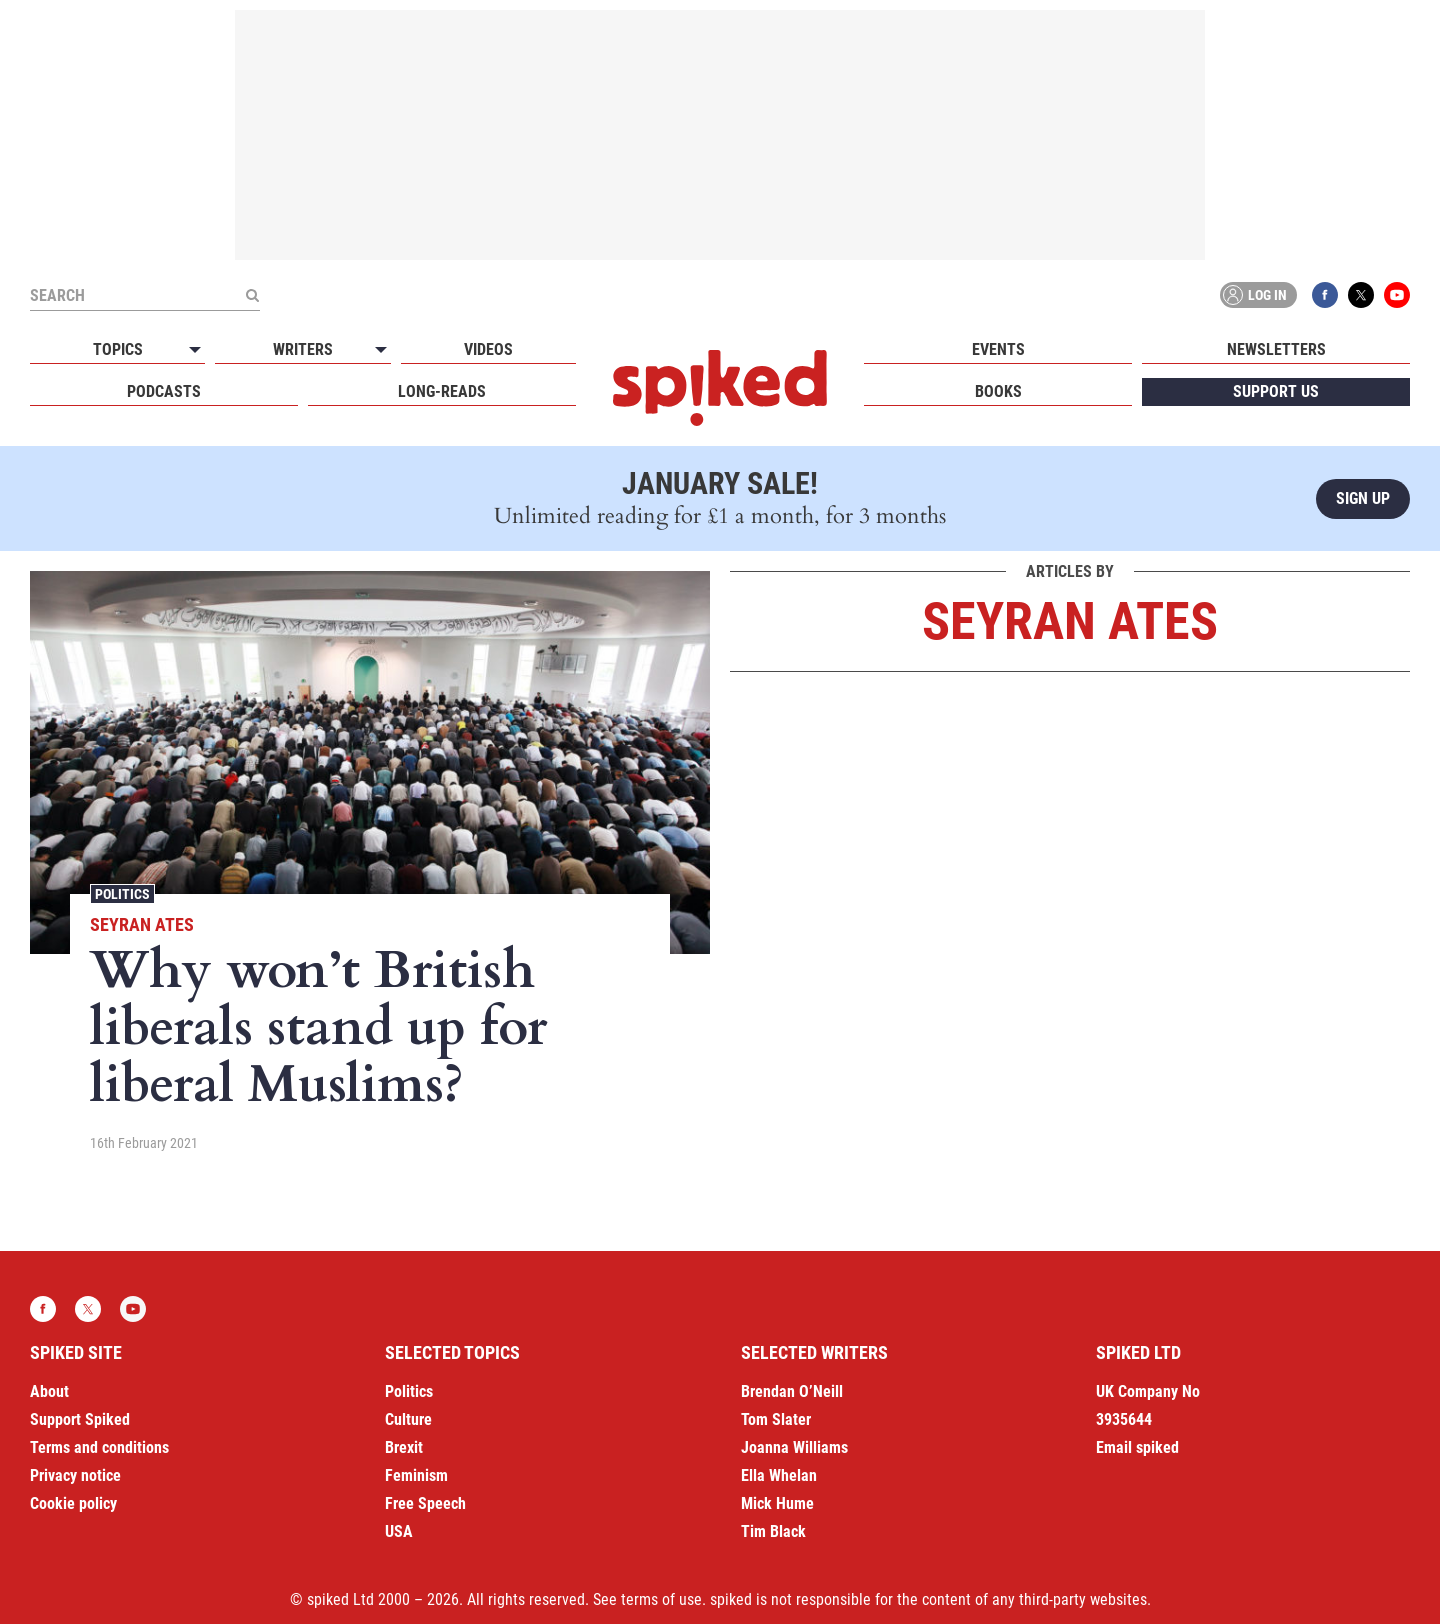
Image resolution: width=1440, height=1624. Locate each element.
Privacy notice (75, 1475)
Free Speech (425, 1503)
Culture (408, 1419)
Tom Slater (776, 1419)
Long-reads (442, 391)
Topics (118, 349)
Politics (122, 894)
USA (399, 1531)
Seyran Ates (142, 924)
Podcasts (164, 391)
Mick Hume (777, 1503)
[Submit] (252, 295)
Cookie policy (73, 1503)
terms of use (661, 1599)
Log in (1255, 295)
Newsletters (1276, 349)
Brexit (404, 1447)
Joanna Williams (794, 1447)
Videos (488, 349)
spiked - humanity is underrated (720, 388)
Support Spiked (80, 1419)
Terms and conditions (99, 1447)
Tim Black (773, 1531)
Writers (303, 349)
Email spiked (1137, 1447)
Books (998, 391)
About (49, 1391)
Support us (1276, 391)
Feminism (416, 1475)
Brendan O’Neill (792, 1391)
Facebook (1325, 295)
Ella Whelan (779, 1475)
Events (998, 349)
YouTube (1397, 295)
